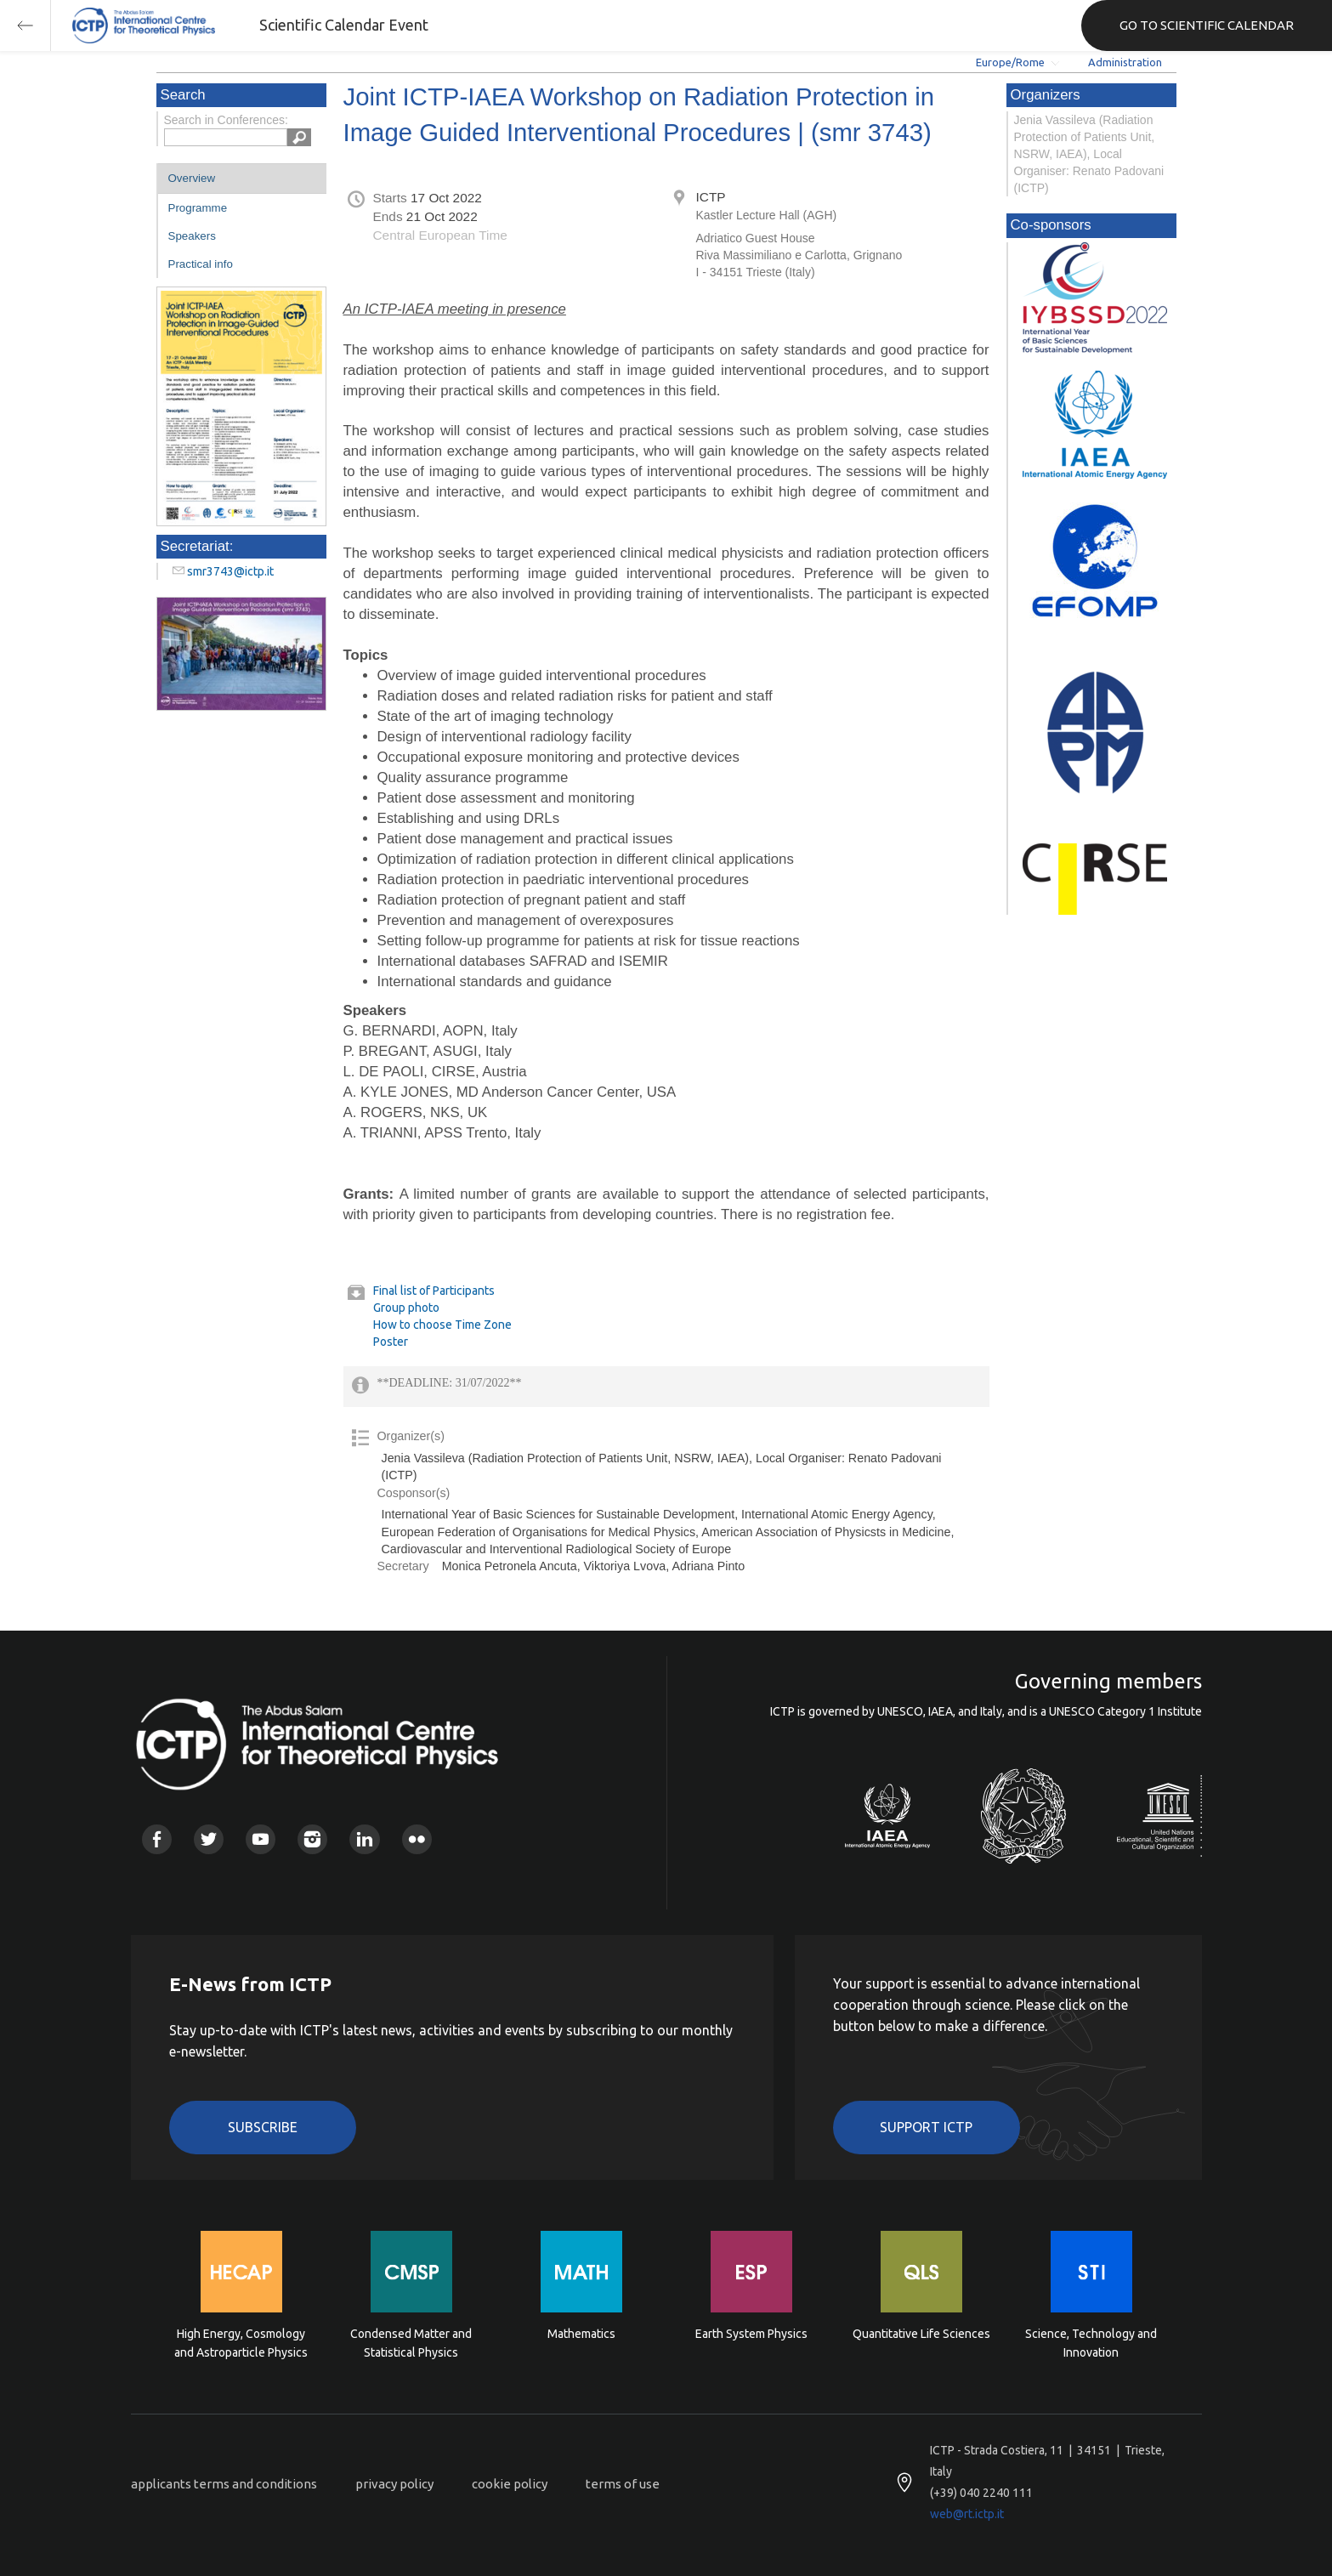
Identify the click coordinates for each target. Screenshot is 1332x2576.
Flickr (417, 1839)
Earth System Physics (751, 2334)
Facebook (157, 1839)
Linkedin (364, 1839)
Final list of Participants (434, 1290)
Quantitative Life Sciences (921, 2334)
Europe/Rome (1010, 62)
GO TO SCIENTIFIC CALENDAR (1206, 25)
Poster (390, 1341)
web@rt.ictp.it (967, 2514)
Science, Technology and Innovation (1091, 2343)
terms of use (623, 2484)
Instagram (312, 1839)
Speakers (192, 236)
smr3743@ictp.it (230, 571)
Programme (198, 207)
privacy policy (394, 2484)
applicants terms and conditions (224, 2484)
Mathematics (581, 2334)
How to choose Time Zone (442, 1324)
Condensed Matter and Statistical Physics (411, 2343)
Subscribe (263, 2127)
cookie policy (509, 2484)
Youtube (260, 1839)
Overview (192, 178)
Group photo (406, 1307)
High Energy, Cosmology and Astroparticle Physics (241, 2343)
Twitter (209, 1839)
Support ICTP (926, 2127)
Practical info (200, 264)
